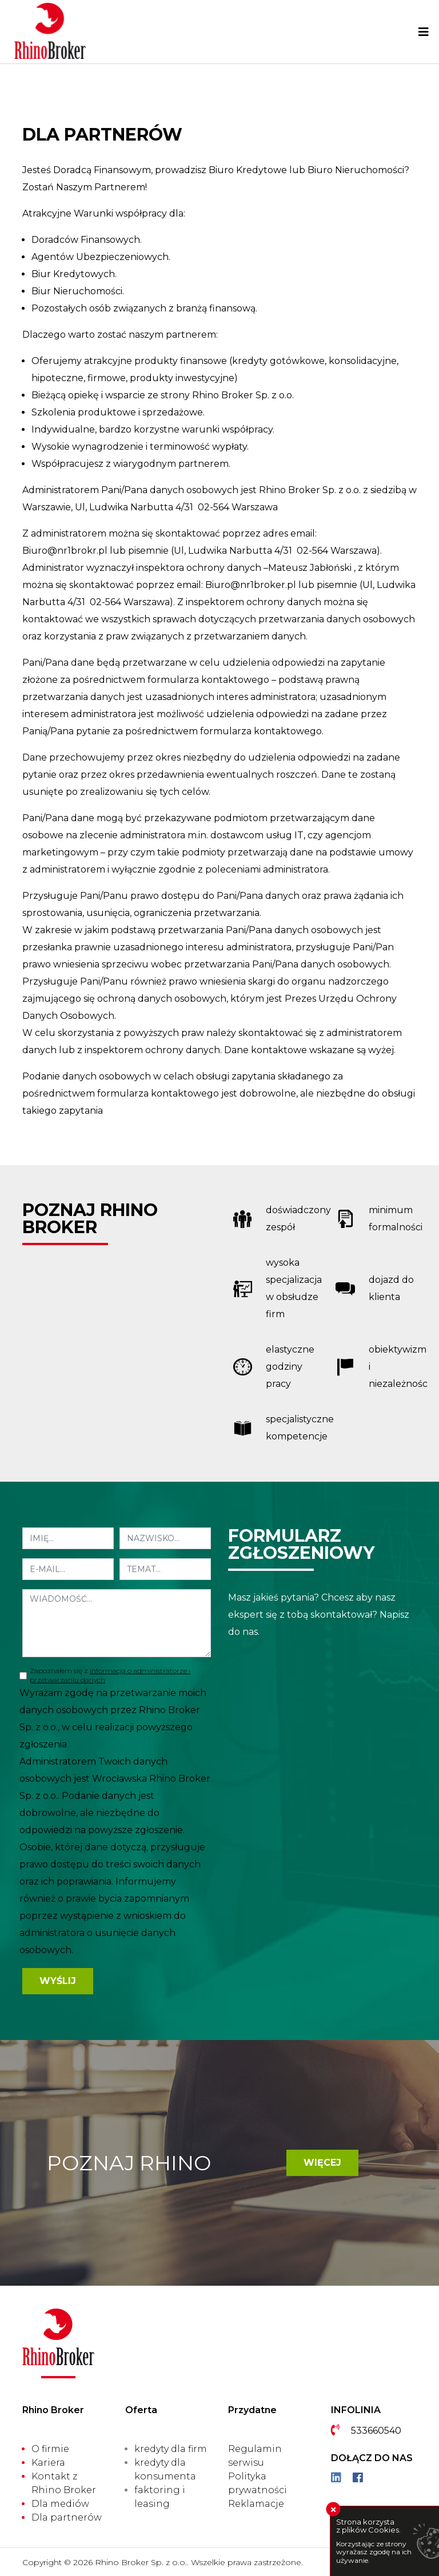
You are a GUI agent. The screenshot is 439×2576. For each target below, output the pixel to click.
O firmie (50, 2448)
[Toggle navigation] (423, 32)
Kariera (48, 2462)
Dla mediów (60, 2503)
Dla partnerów (66, 2517)
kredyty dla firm (170, 2448)
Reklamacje (256, 2503)
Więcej (322, 2162)
